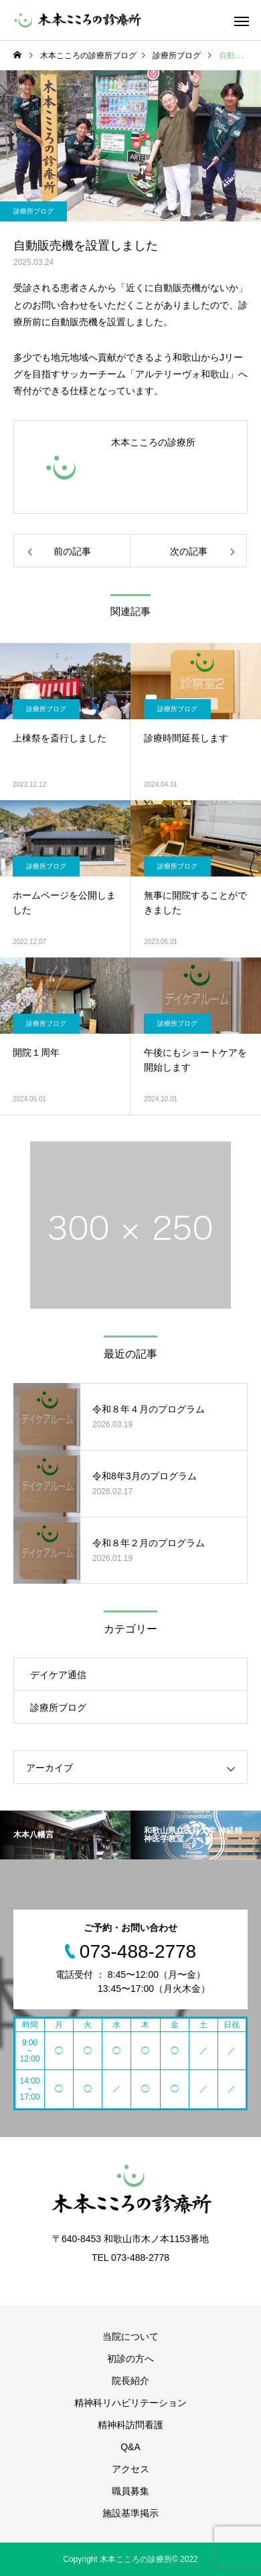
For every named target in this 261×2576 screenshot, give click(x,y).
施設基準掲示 (130, 2513)
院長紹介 (130, 2380)
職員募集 (130, 2491)
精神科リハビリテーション (130, 2402)
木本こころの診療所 (153, 442)
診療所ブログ (33, 211)
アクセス (130, 2469)
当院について (130, 2336)
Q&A (130, 2447)
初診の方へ (130, 2358)
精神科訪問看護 (130, 2424)
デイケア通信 (58, 1674)
